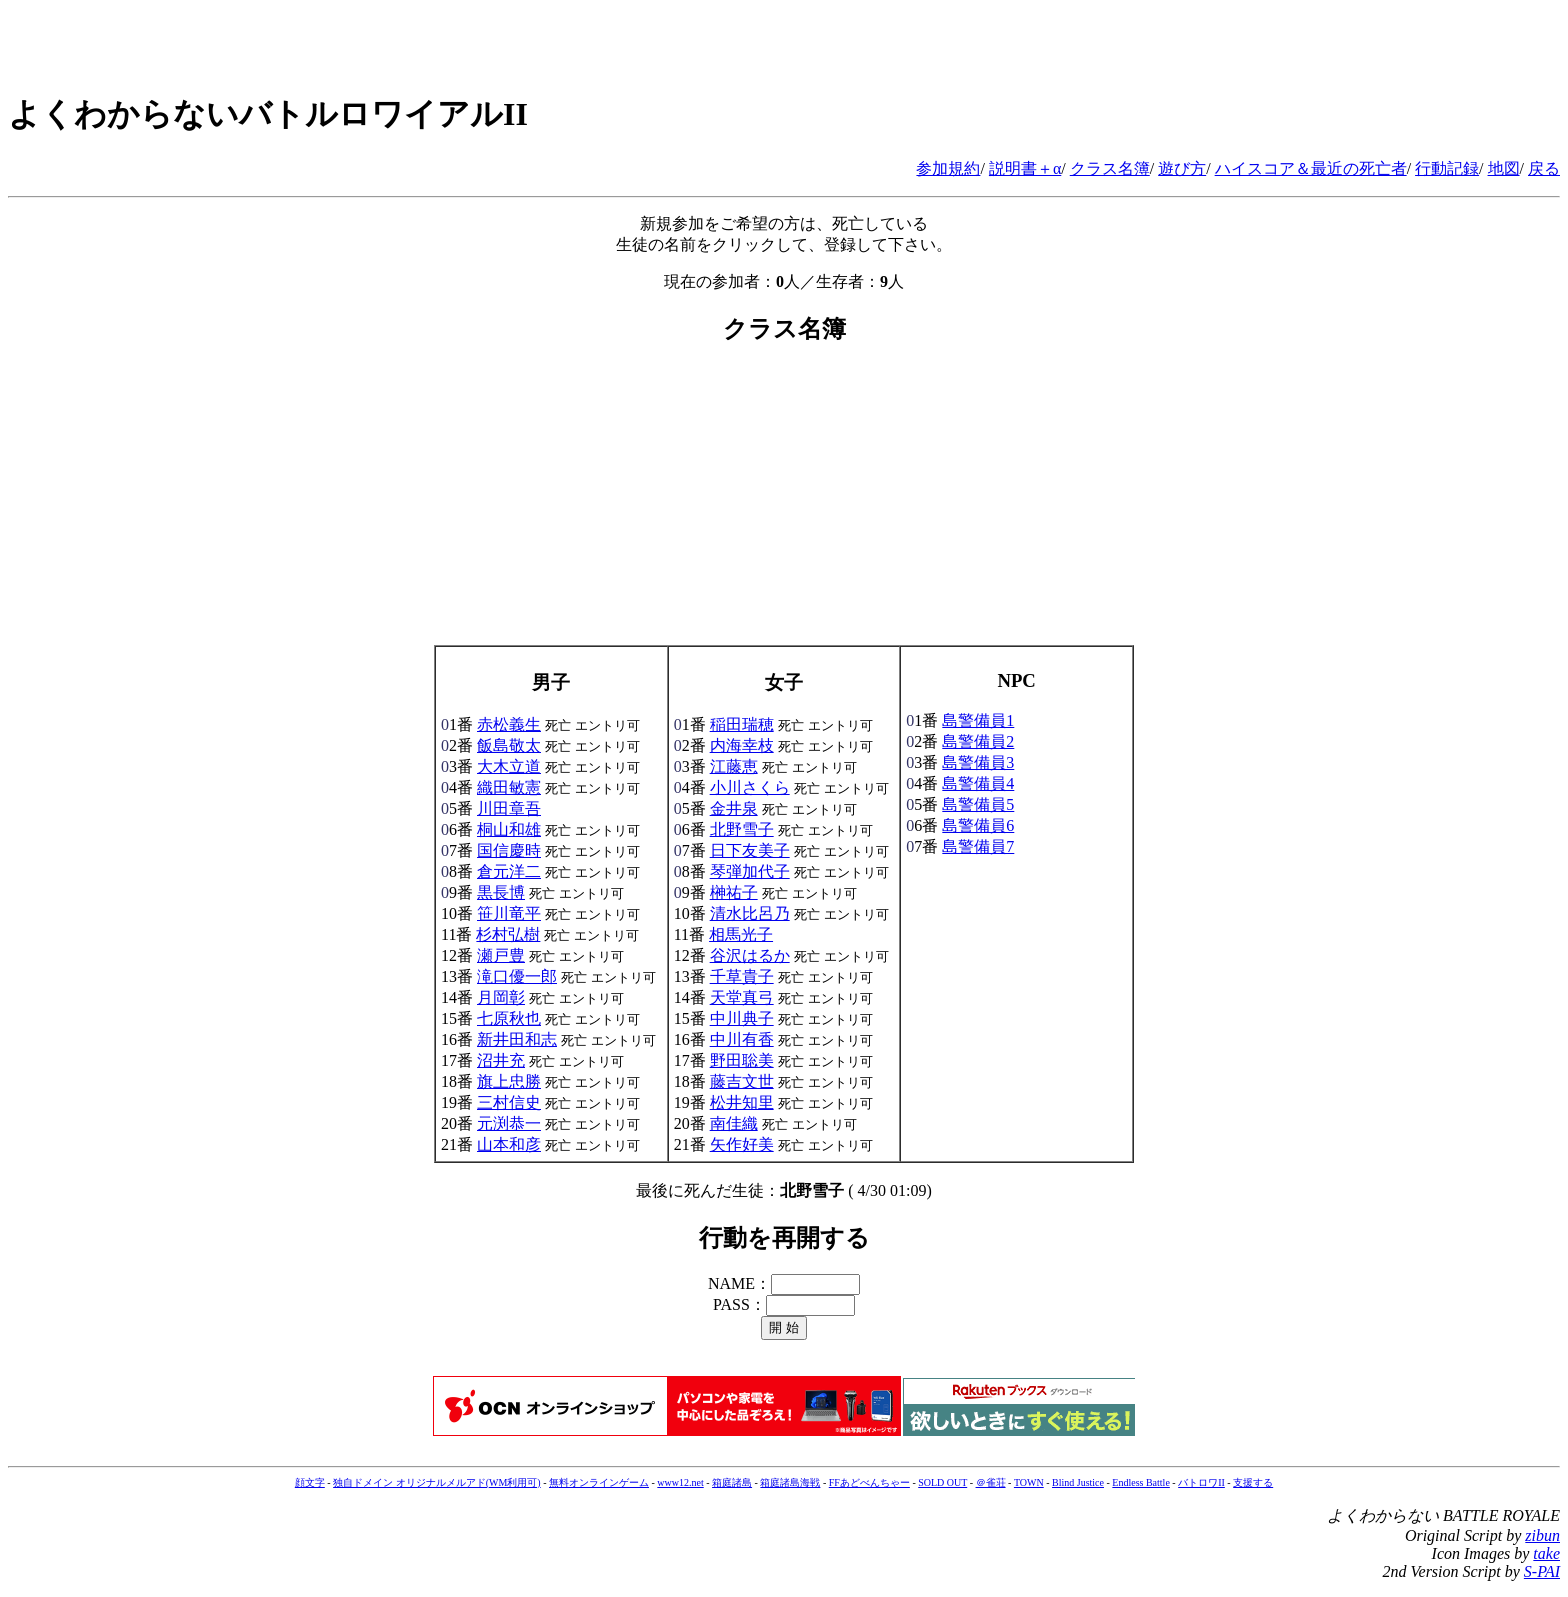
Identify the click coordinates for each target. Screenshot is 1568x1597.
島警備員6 (978, 825)
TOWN (1029, 1482)
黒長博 (501, 892)
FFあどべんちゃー (869, 1482)
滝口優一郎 (517, 976)
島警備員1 (978, 720)
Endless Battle (1141, 1482)
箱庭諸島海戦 (790, 1482)
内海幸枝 (742, 745)
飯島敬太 (509, 745)
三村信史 (509, 1102)
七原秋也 (509, 1018)
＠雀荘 (991, 1482)
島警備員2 (978, 741)
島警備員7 (978, 846)
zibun (1542, 1535)
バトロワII (1201, 1482)
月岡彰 (501, 997)
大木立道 (509, 766)
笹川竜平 (509, 913)
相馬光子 (741, 934)
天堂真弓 (742, 997)
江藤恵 (734, 766)
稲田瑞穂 (742, 724)
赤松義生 (509, 724)
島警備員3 (978, 762)
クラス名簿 (1110, 168)
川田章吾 (509, 808)
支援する (1253, 1482)
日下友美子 (750, 850)
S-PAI (1542, 1571)
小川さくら (750, 787)
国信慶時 (509, 850)
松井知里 (742, 1102)
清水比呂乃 (750, 913)
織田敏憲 (509, 787)
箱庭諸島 (732, 1482)
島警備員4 (978, 783)
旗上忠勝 (509, 1081)
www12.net (680, 1482)
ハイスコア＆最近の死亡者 (1311, 168)
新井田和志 (517, 1039)
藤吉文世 (742, 1081)
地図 (1504, 168)
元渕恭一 (509, 1123)
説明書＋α (1025, 168)
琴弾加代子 (750, 871)
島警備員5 (978, 804)
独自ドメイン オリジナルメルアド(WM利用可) (437, 1482)
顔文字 (310, 1482)
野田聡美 (742, 1060)
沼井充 (501, 1060)
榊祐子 (734, 892)
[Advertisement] (784, 505)
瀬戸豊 (501, 955)
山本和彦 (509, 1144)
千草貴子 (742, 976)
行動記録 (1447, 168)
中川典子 (742, 1018)
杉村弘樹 (508, 934)
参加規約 (948, 168)
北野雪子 (742, 829)
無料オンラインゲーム (599, 1482)
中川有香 (742, 1039)
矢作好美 (742, 1144)
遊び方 (1182, 168)
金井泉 (734, 808)
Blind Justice (1078, 1482)
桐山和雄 (509, 829)
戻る (1544, 168)
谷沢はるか (750, 955)
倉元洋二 (509, 871)
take (1546, 1553)
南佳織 (734, 1123)
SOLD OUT (942, 1482)
